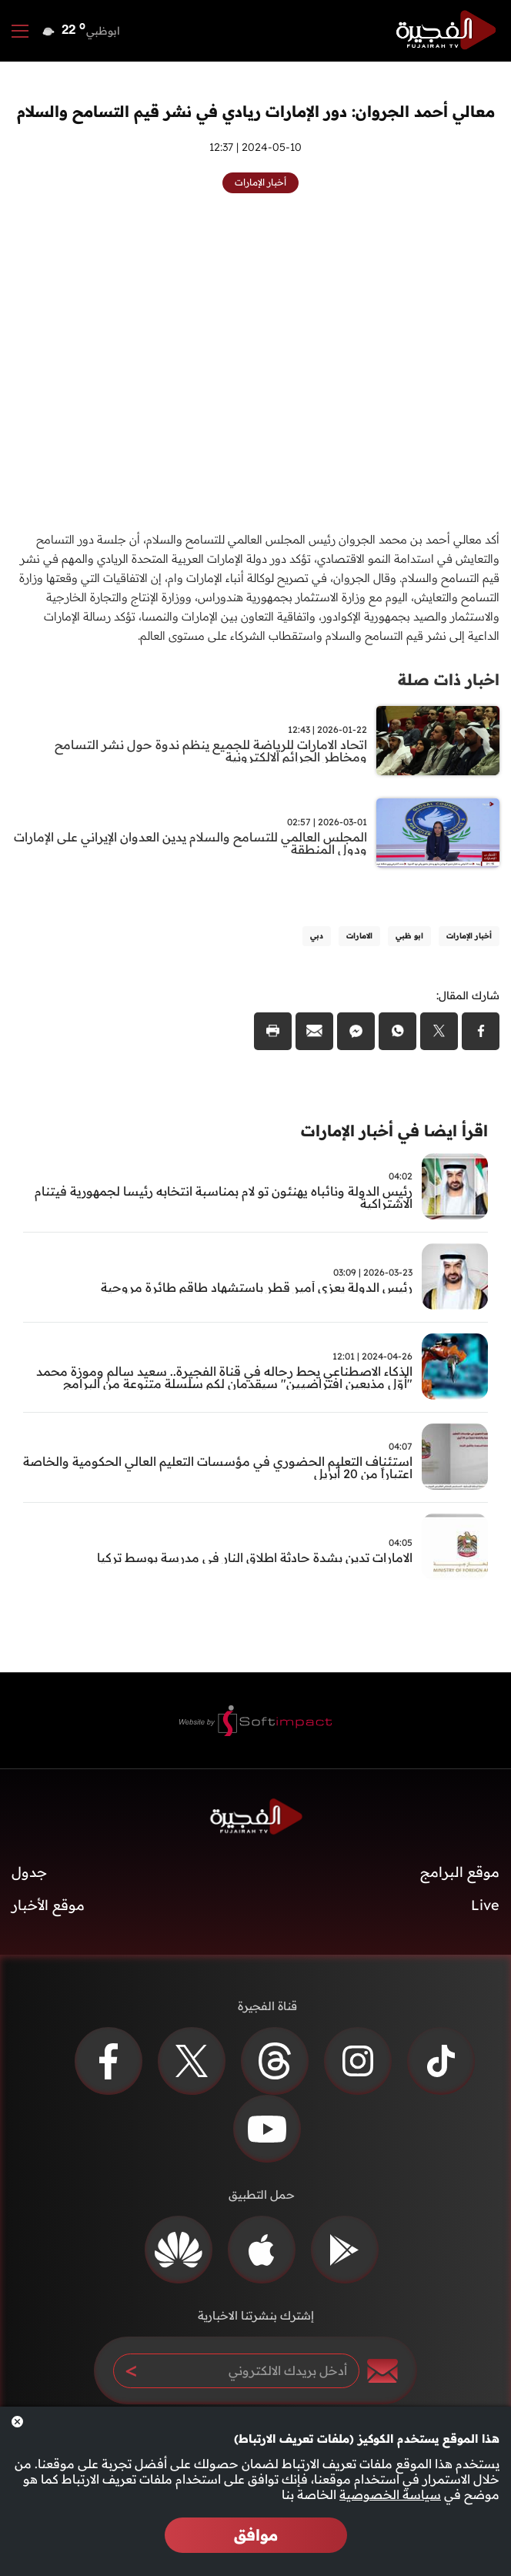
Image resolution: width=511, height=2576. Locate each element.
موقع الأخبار (48, 1905)
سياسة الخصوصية (390, 2494)
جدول (29, 1872)
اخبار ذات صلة (448, 679)
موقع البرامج (459, 1872)
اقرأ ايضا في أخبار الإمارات (394, 1130)
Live (485, 1905)
